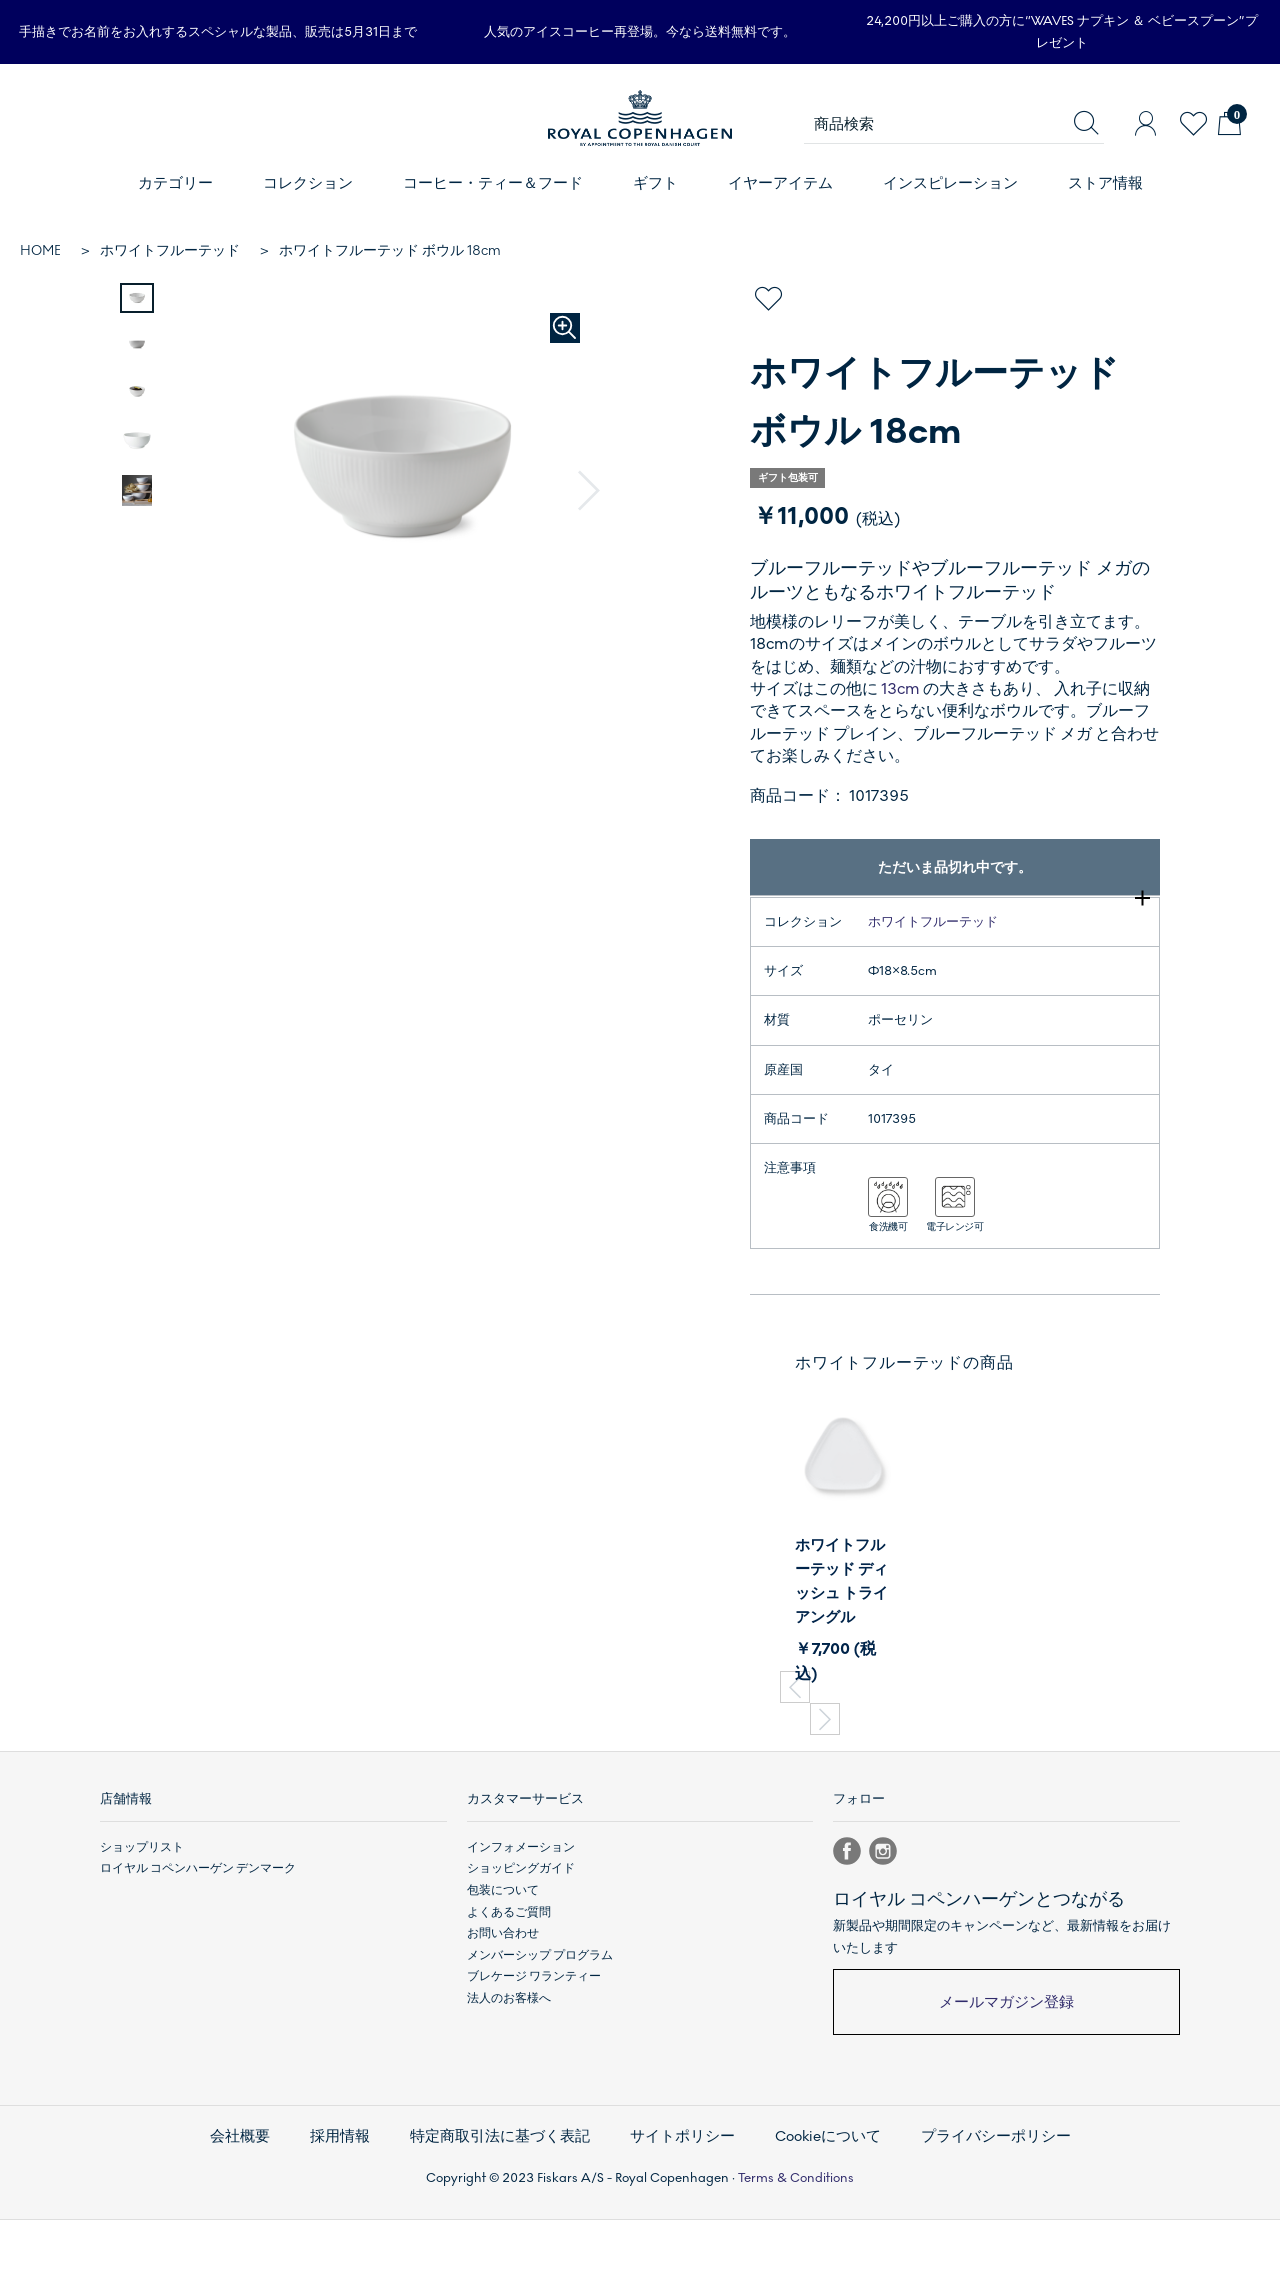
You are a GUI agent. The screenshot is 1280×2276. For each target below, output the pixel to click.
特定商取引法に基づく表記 (507, 2197)
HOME (40, 250)
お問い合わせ (503, 1999)
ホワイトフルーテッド (170, 250)
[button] (589, 491)
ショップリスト (142, 1913)
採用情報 (355, 2197)
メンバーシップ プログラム (540, 2021)
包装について (503, 1956)
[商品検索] (954, 124)
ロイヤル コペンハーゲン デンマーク (198, 1934)
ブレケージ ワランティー (534, 2042)
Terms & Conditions (796, 2234)
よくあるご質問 (509, 1977)
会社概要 (259, 2197)
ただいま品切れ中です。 (955, 867)
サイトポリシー (680, 2197)
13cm (900, 688)
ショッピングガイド (521, 1934)
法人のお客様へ (509, 2064)
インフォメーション (521, 1913)
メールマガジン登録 (1006, 2068)
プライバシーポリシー (980, 2197)
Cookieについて (819, 2197)
